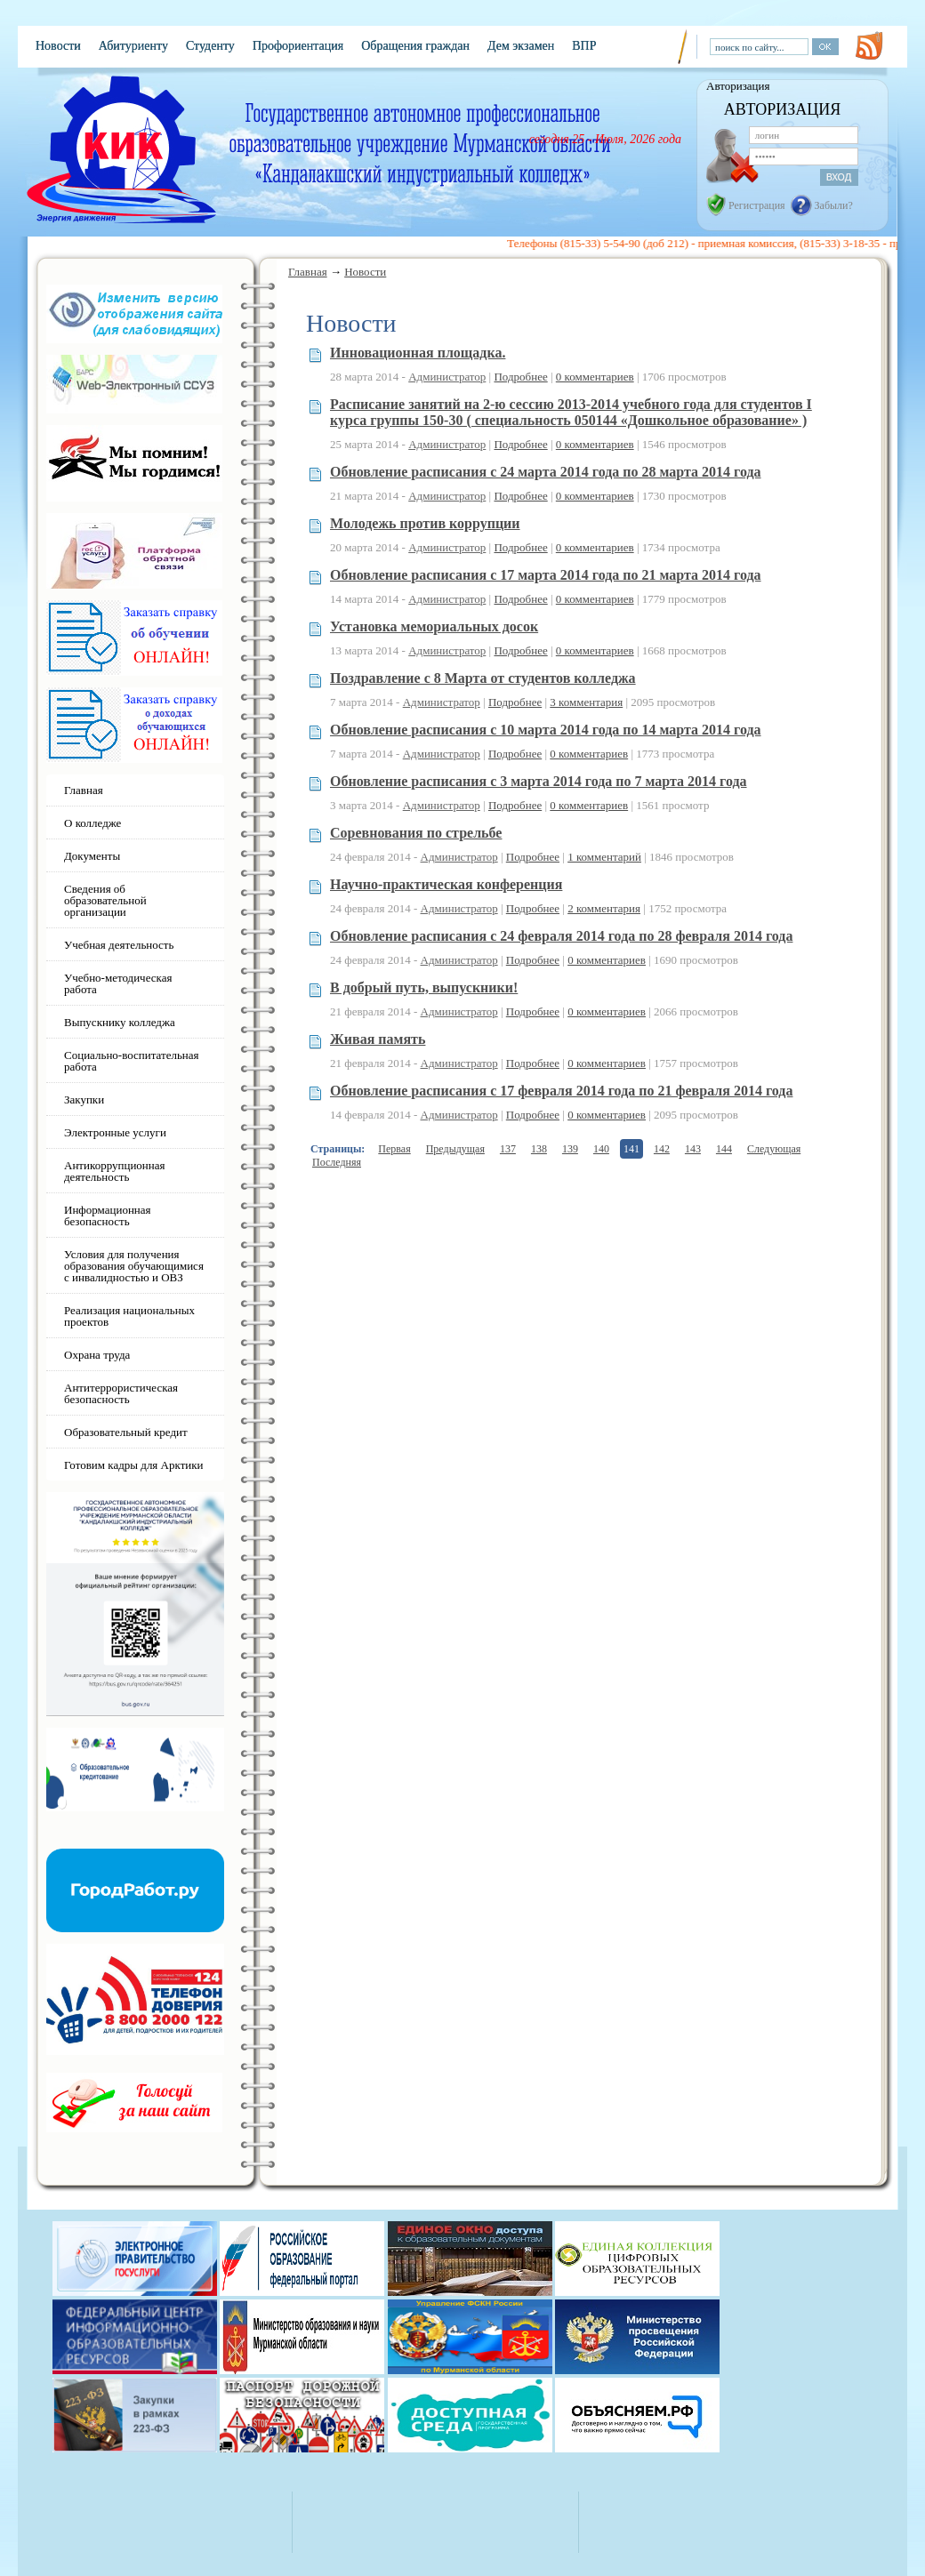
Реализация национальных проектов (129, 1316)
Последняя (336, 1162)
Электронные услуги (115, 1132)
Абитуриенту (133, 45)
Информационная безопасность (107, 1215)
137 (508, 1149)
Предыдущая (455, 1149)
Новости (58, 45)
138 (539, 1149)
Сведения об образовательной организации (105, 900)
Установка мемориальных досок (434, 626)
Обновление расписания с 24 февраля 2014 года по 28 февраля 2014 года (561, 935)
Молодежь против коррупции (425, 523)
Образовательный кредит (126, 1432)
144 (724, 1149)
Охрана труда (97, 1354)
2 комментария (603, 908)
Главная (307, 271)
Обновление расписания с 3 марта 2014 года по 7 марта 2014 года (538, 781)
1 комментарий (604, 856)
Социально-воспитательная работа (131, 1060)
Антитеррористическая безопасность (121, 1393)
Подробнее (520, 376)
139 (570, 1149)
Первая (394, 1149)
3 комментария (586, 702)
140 (601, 1149)
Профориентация (298, 45)
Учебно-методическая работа (118, 983)
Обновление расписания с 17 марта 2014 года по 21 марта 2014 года (545, 574)
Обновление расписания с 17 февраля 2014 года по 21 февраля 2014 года (561, 1090)
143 (693, 1149)
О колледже (92, 823)
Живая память (377, 1039)
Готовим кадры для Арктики (134, 1465)
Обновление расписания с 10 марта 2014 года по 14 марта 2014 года (545, 729)
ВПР (584, 45)
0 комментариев (595, 376)
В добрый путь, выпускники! (424, 987)
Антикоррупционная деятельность (114, 1171)
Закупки (84, 1099)
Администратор (447, 376)
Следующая (773, 1149)
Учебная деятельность (118, 944)
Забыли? (834, 205)
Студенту (210, 45)
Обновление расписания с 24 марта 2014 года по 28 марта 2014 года (545, 471)
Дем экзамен (520, 45)
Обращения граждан (415, 45)
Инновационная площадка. (417, 352)
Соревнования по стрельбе (416, 832)
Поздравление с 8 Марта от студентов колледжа (483, 678)
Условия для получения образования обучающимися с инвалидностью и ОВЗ (134, 1266)
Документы (92, 856)
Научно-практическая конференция (446, 884)
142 (662, 1149)
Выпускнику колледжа (119, 1022)
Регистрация (756, 205)
